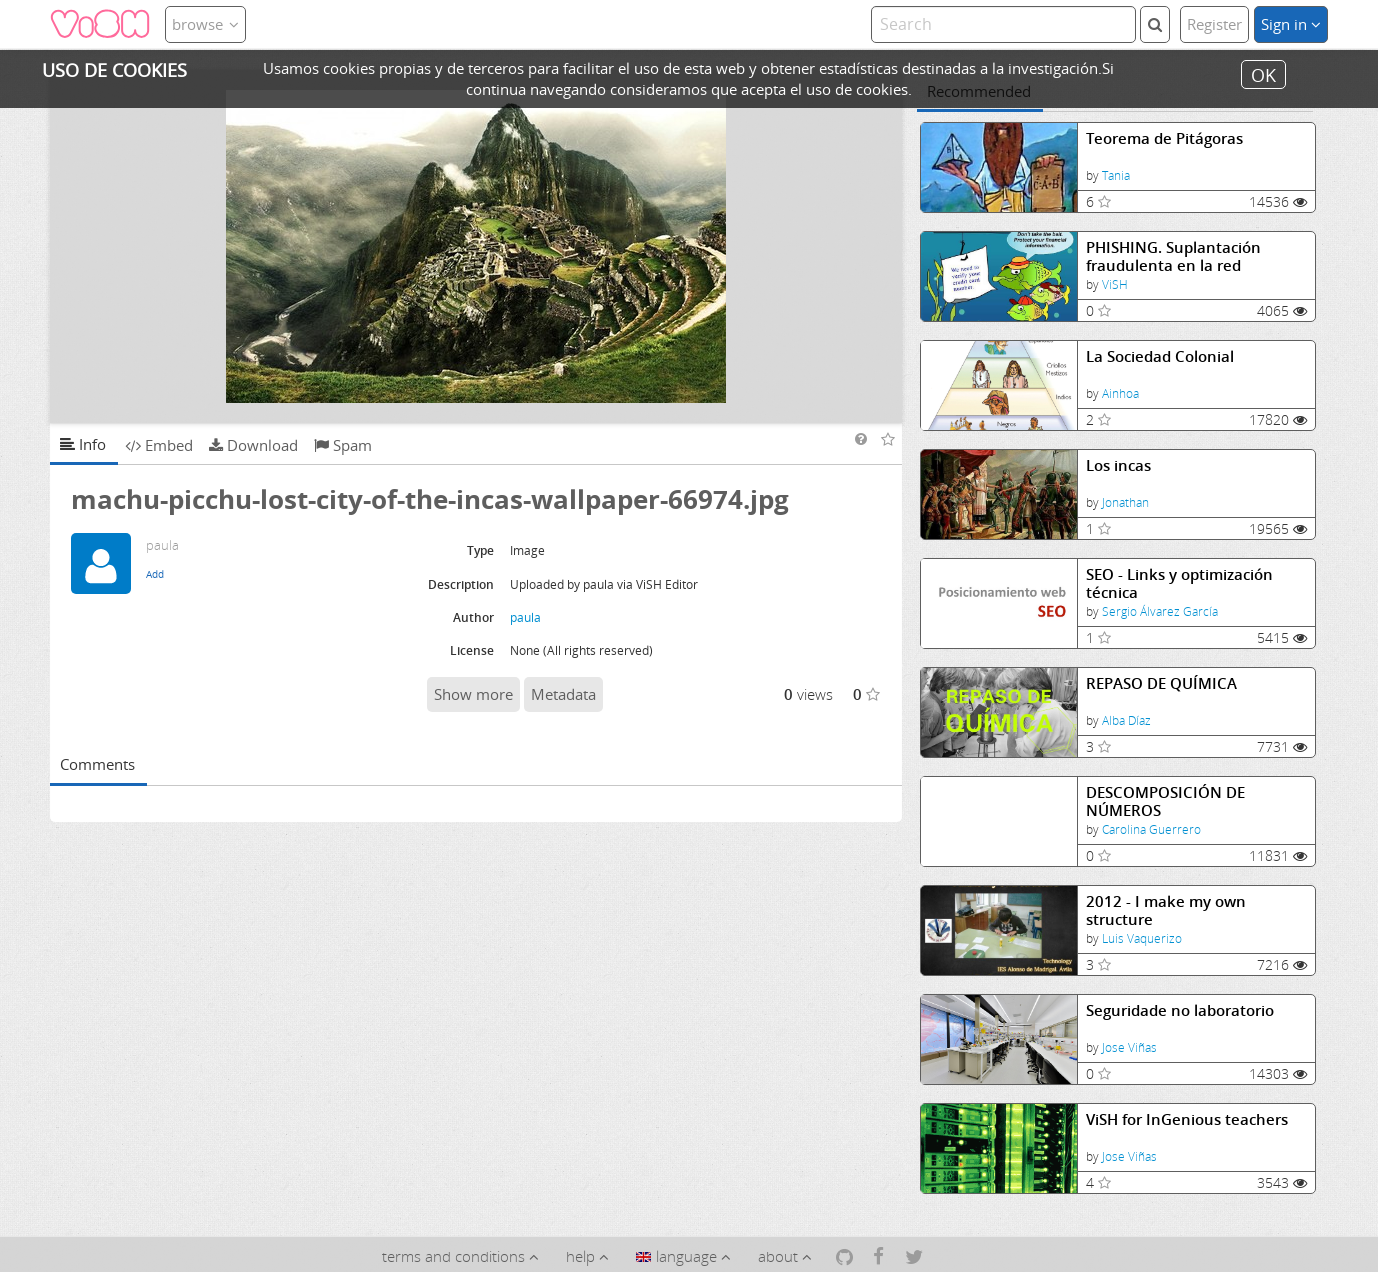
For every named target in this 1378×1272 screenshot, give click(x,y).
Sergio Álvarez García (1160, 611)
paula (525, 617)
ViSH (1115, 284)
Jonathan (1125, 502)
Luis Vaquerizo (1142, 938)
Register (1214, 24)
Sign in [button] (1291, 24)
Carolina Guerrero (1151, 829)
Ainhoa (1120, 393)
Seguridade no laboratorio (1180, 1010)
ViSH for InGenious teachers (1187, 1119)
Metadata (563, 694)
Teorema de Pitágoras (1164, 138)
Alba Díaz (1126, 720)
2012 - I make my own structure (1166, 910)
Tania (1116, 175)
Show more (473, 694)
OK (1263, 74)
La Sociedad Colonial (1160, 356)
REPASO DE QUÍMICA (1161, 683)
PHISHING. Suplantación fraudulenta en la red (1173, 256)
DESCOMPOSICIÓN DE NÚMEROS (1165, 801)
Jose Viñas (1129, 1047)
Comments (97, 764)
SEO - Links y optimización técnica (1179, 583)
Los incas (1118, 465)
